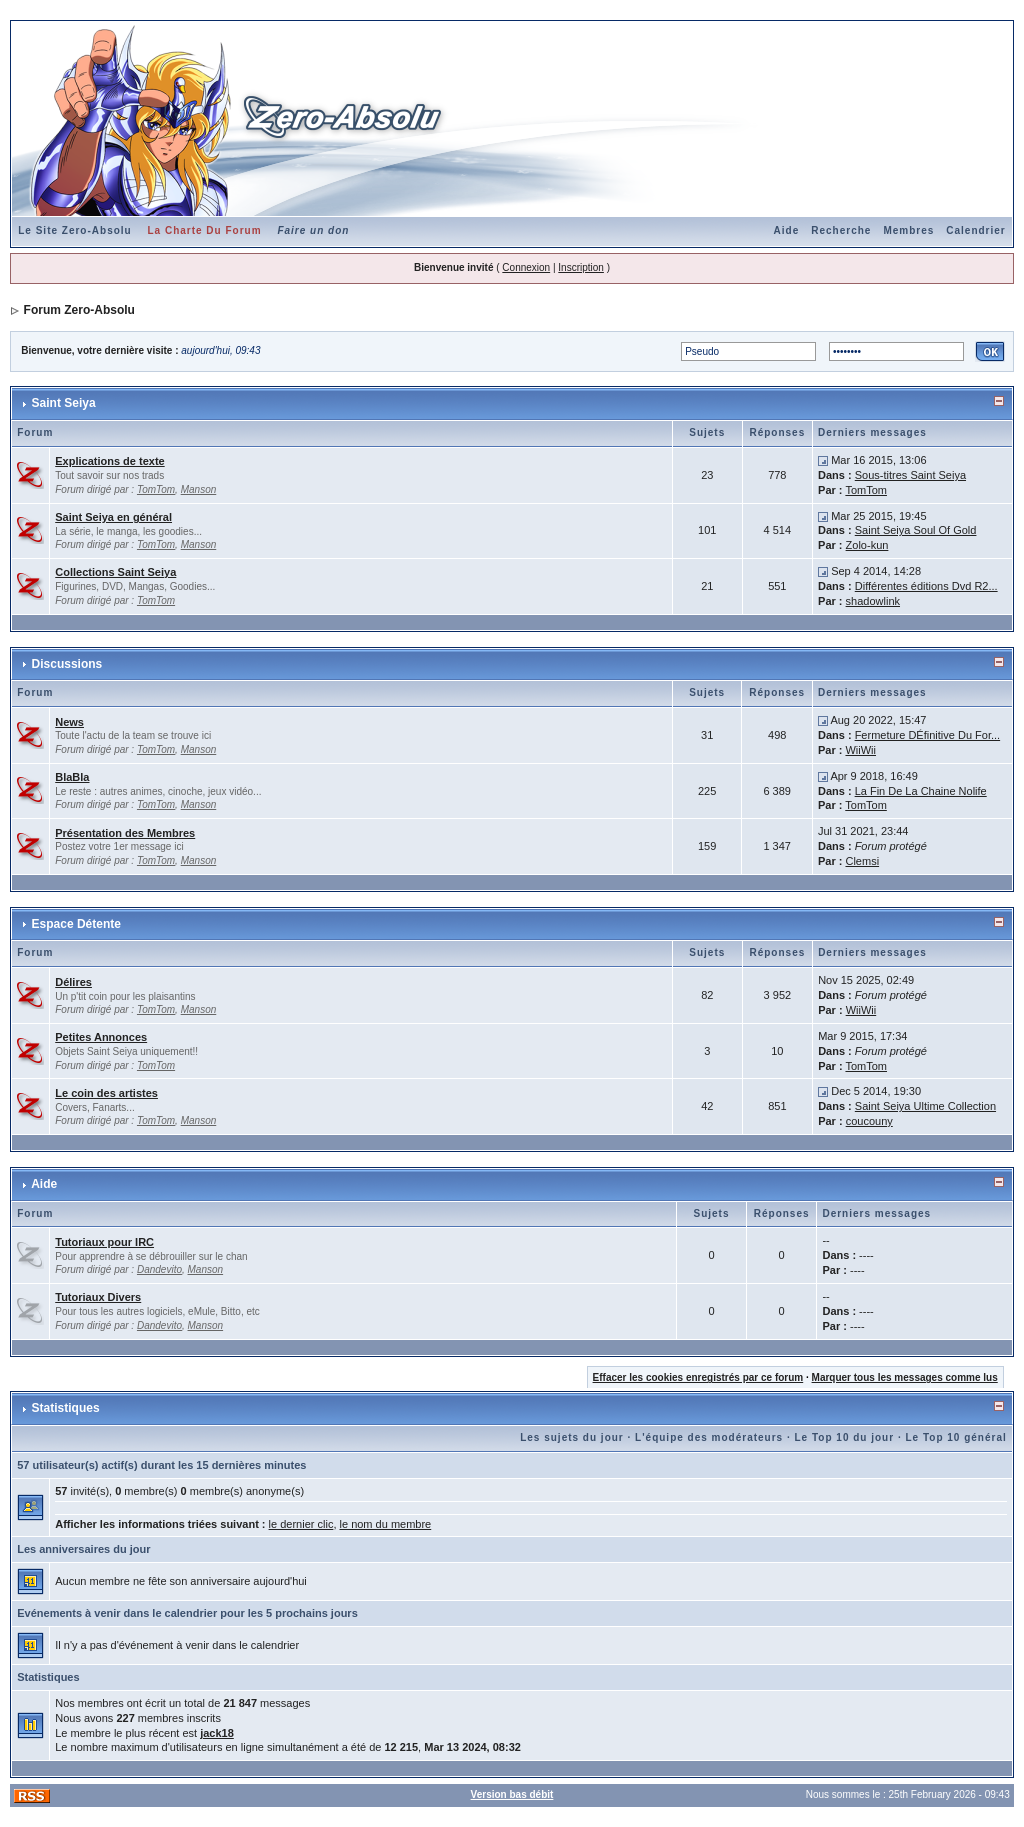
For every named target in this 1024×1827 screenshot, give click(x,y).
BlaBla (72, 777)
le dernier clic (301, 1524)
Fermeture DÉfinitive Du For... (928, 735)
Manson (199, 489)
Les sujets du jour (572, 1437)
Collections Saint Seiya (115, 572)
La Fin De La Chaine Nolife (921, 791)
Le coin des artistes (106, 1093)
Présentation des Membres (125, 833)
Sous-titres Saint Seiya (910, 475)
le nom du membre (386, 1524)
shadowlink (873, 601)
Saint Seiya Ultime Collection (925, 1106)
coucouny (869, 1121)
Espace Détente (76, 924)
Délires (73, 982)
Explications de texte (109, 461)
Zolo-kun (867, 545)
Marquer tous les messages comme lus (905, 1377)
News (69, 722)
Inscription (581, 267)
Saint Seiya (64, 403)
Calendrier (975, 230)
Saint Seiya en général (113, 517)
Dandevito (159, 1269)
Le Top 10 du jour (845, 1437)
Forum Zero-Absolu (79, 310)
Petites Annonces (101, 1037)
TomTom (156, 489)
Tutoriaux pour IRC (104, 1242)
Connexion (526, 267)
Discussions (67, 664)
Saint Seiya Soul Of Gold (916, 530)
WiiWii (860, 750)
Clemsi (862, 861)
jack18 (217, 1733)
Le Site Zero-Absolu (74, 230)
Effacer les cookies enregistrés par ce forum (698, 1377)
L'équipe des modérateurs (709, 1437)
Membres (908, 230)
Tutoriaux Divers (98, 1297)
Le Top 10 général (955, 1437)
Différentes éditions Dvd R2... (926, 586)
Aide (787, 230)
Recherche (841, 230)
